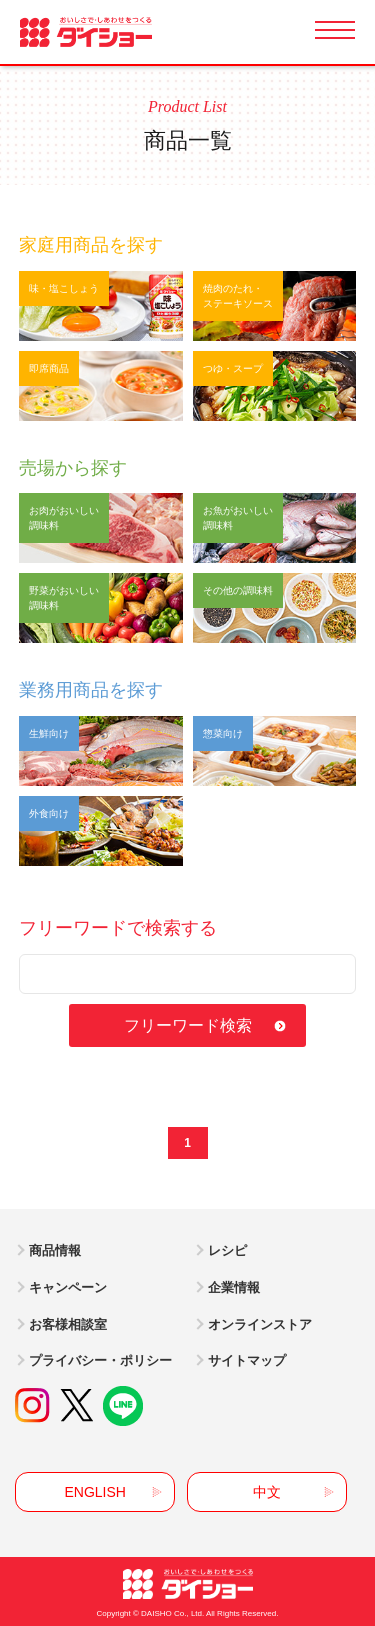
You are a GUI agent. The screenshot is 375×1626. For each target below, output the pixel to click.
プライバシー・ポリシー (100, 1360)
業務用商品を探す (91, 690)
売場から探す (73, 468)
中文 (267, 1492)
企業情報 (234, 1287)
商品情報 (55, 1250)
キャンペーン (68, 1287)
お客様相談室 (68, 1324)
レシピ (227, 1250)
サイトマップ (247, 1360)
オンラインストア (260, 1324)
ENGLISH (94, 1492)
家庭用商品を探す (91, 245)
